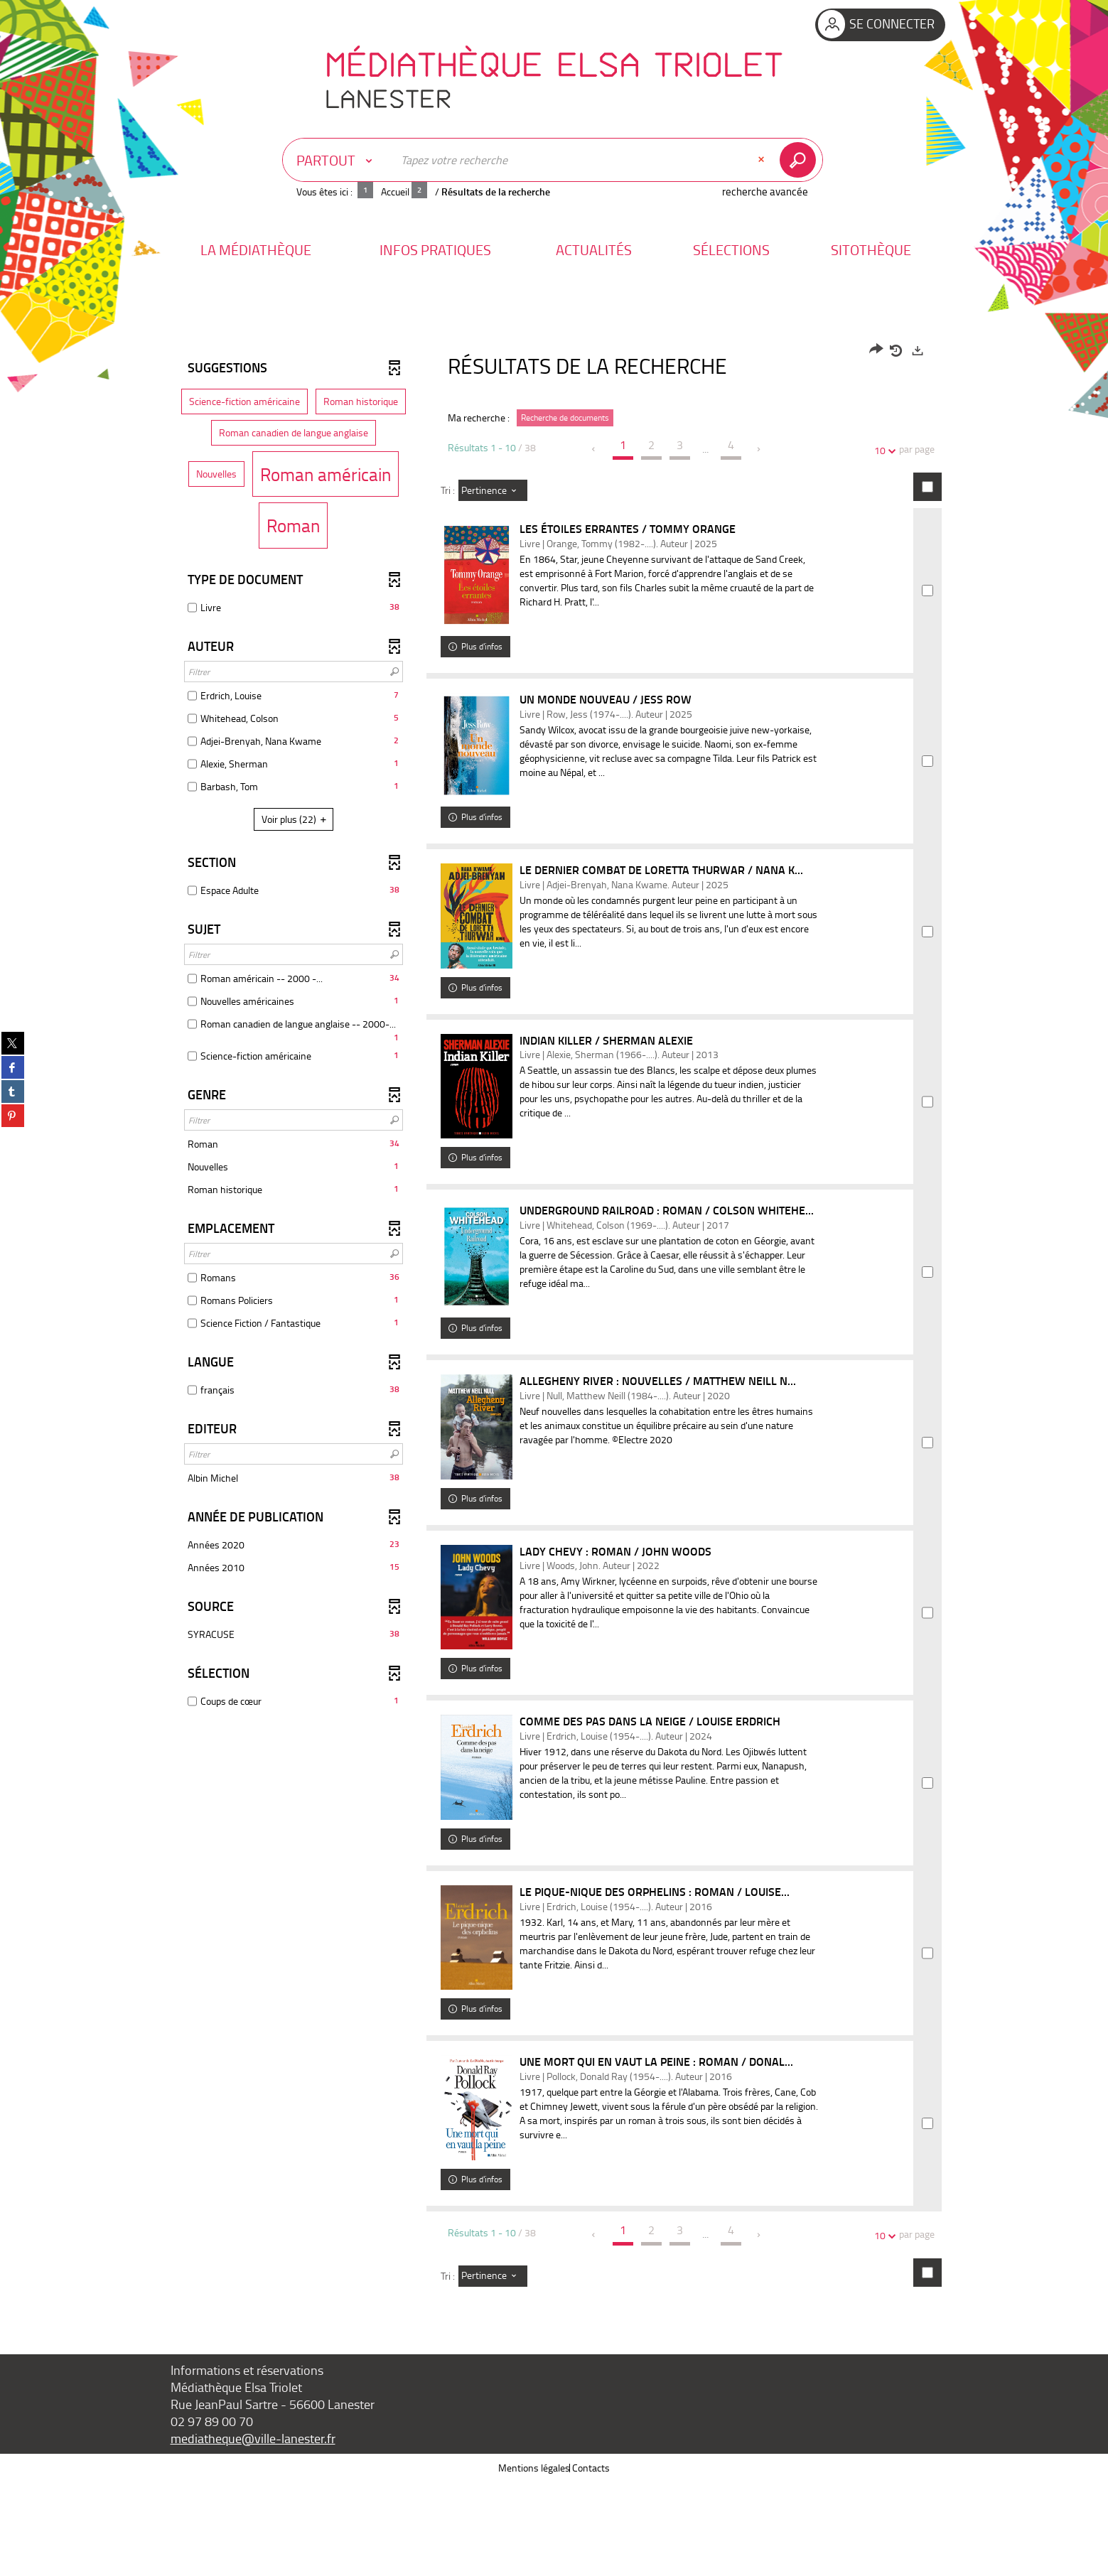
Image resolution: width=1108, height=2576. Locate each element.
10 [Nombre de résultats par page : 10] (882, 450)
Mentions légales (534, 2561)
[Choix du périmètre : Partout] (337, 160)
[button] (255, 250)
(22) (296, 819)
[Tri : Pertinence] (492, 490)
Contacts (591, 2561)
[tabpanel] (554, 1367)
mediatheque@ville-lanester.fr (253, 2531)
